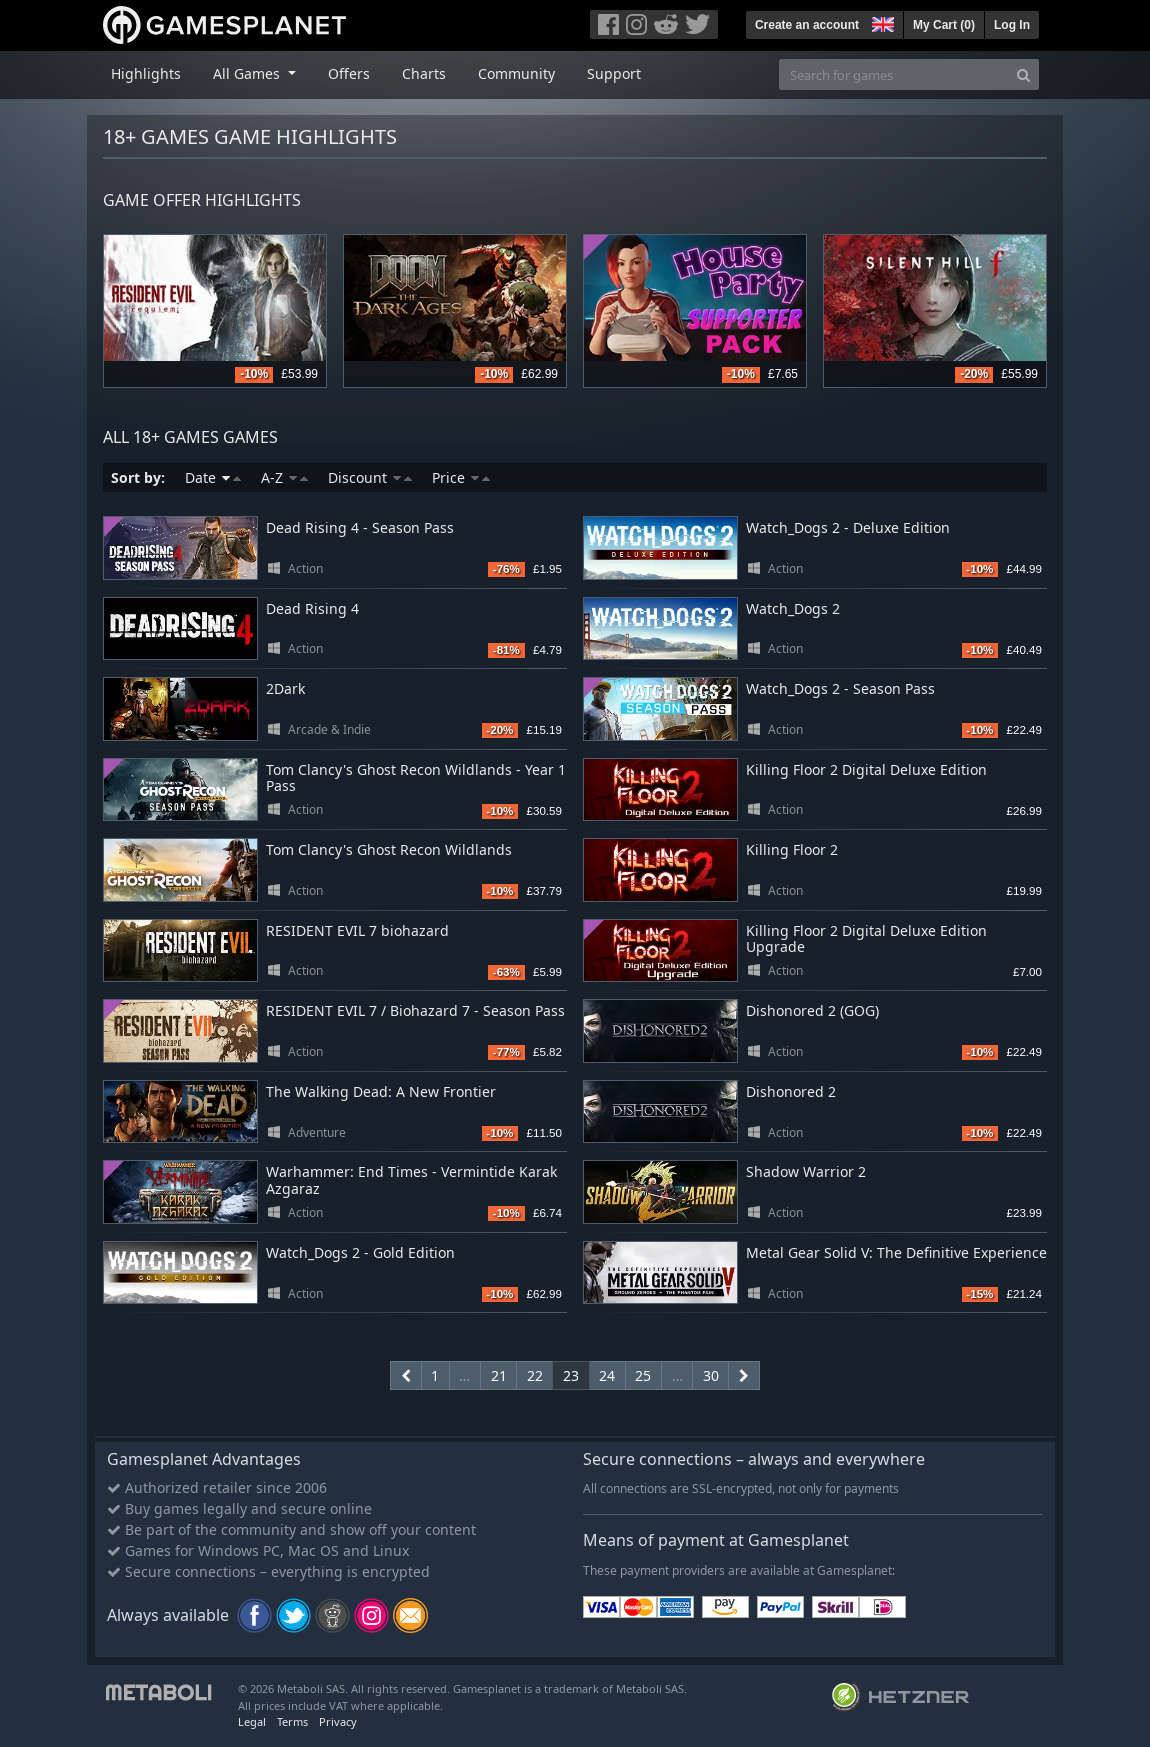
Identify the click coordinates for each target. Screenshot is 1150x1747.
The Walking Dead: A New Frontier (381, 1091)
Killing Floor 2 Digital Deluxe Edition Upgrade (866, 939)
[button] (881, 22)
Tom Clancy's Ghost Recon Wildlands (389, 849)
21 (499, 1375)
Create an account (807, 25)
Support (614, 73)
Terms (292, 1721)
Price (461, 477)
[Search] (1023, 74)
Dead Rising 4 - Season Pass (360, 527)
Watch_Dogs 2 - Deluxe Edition (848, 527)
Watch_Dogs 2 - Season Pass (840, 688)
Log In (1012, 25)
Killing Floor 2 (792, 849)
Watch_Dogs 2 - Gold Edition (360, 1252)
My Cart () (944, 25)
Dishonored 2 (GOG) (812, 1010)
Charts (424, 73)
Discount (370, 477)
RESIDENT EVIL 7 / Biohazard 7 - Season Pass (415, 1010)
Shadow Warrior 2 (806, 1171)
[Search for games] (894, 74)
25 (643, 1375)
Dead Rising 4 (312, 608)
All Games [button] (248, 73)
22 (535, 1375)
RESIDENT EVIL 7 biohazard (357, 930)
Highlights (146, 73)
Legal (252, 1721)
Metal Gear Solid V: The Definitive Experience (896, 1252)
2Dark (285, 688)
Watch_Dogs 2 (793, 608)
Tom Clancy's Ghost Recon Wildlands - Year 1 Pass (416, 778)
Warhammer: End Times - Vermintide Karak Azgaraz (411, 1180)
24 (607, 1375)
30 (711, 1375)
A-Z (284, 477)
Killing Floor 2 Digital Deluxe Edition (866, 769)
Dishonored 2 (791, 1091)
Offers (349, 73)
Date (213, 477)
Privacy (338, 1721)
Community (516, 73)
